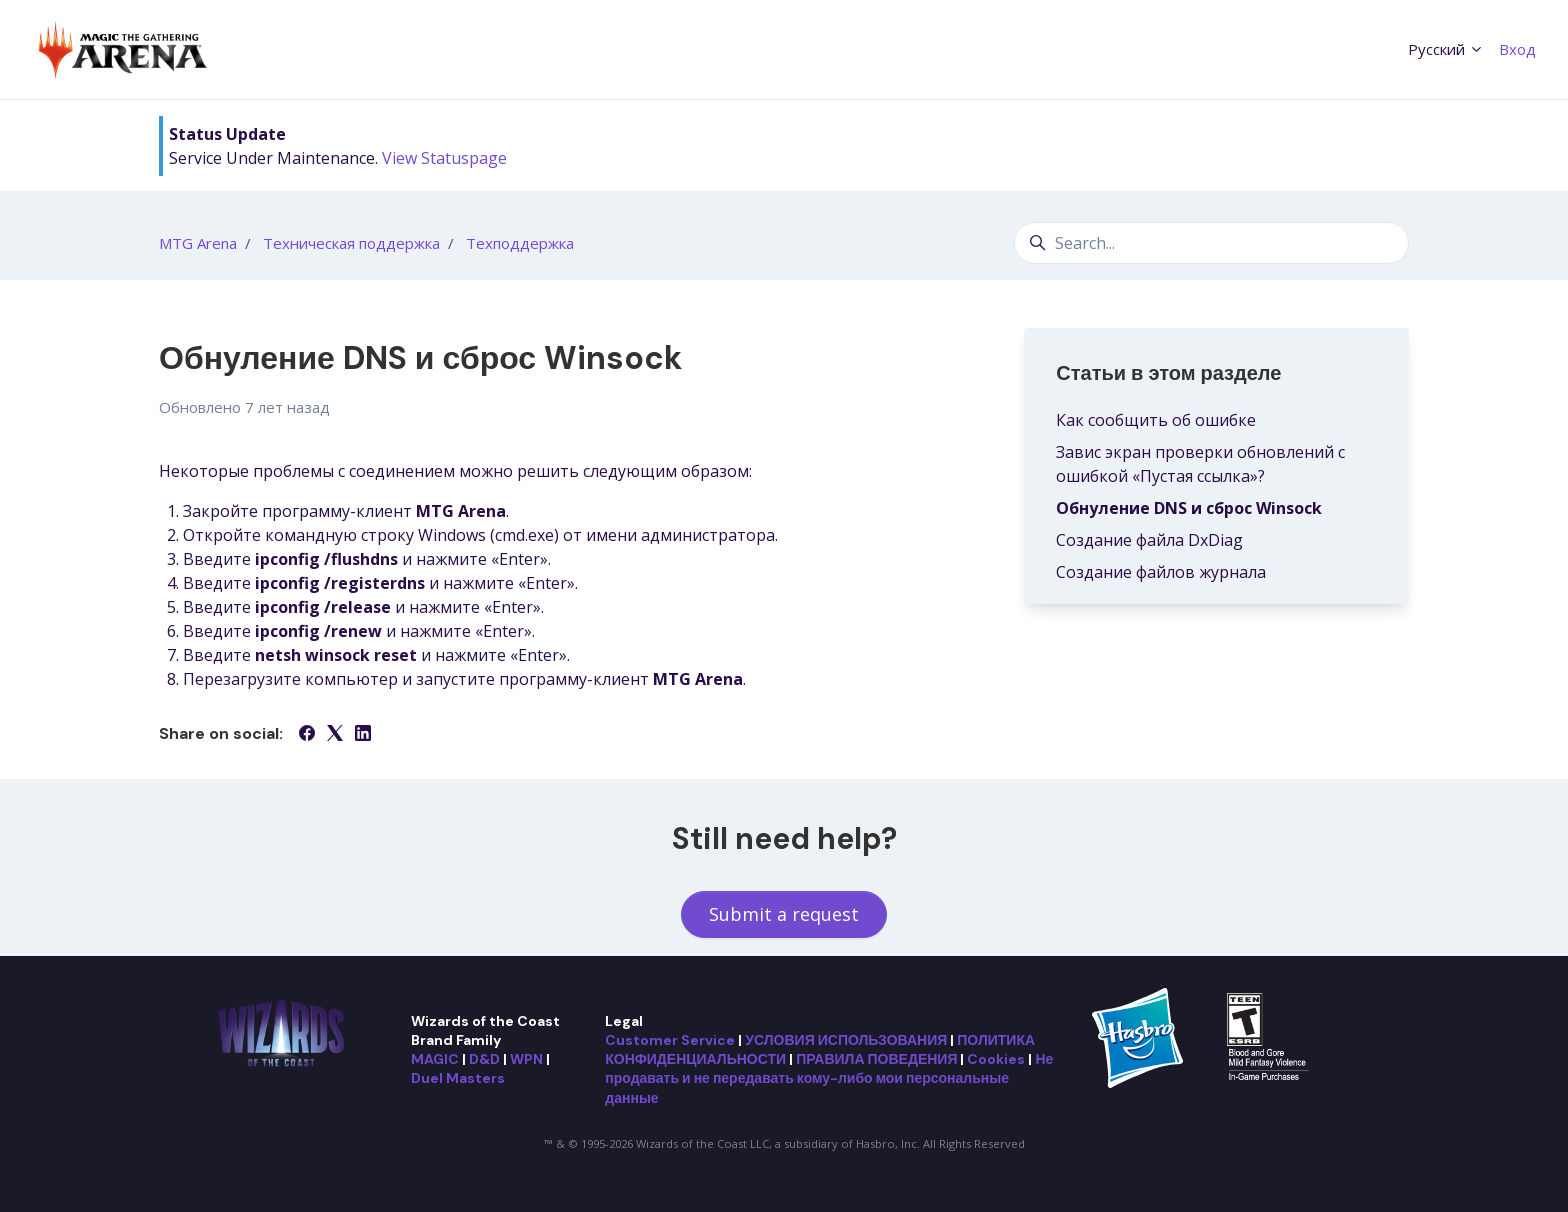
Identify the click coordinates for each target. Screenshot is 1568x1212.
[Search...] (1211, 243)
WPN (526, 1059)
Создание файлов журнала (1161, 572)
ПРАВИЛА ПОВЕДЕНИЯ (876, 1059)
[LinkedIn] (363, 735)
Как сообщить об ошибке (1156, 420)
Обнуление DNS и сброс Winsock (1189, 508)
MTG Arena (198, 243)
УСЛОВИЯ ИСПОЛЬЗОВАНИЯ (846, 1040)
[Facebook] (307, 735)
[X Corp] (335, 735)
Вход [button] (1517, 49)
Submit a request (784, 914)
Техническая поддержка (351, 243)
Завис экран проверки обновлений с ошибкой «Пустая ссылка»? (1200, 464)
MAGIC (435, 1059)
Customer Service (670, 1040)
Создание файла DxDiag (1149, 540)
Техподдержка (520, 243)
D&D (484, 1059)
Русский (1446, 49)
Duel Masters (458, 1078)
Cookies (996, 1059)
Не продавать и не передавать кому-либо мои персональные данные (829, 1078)
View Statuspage (444, 158)
